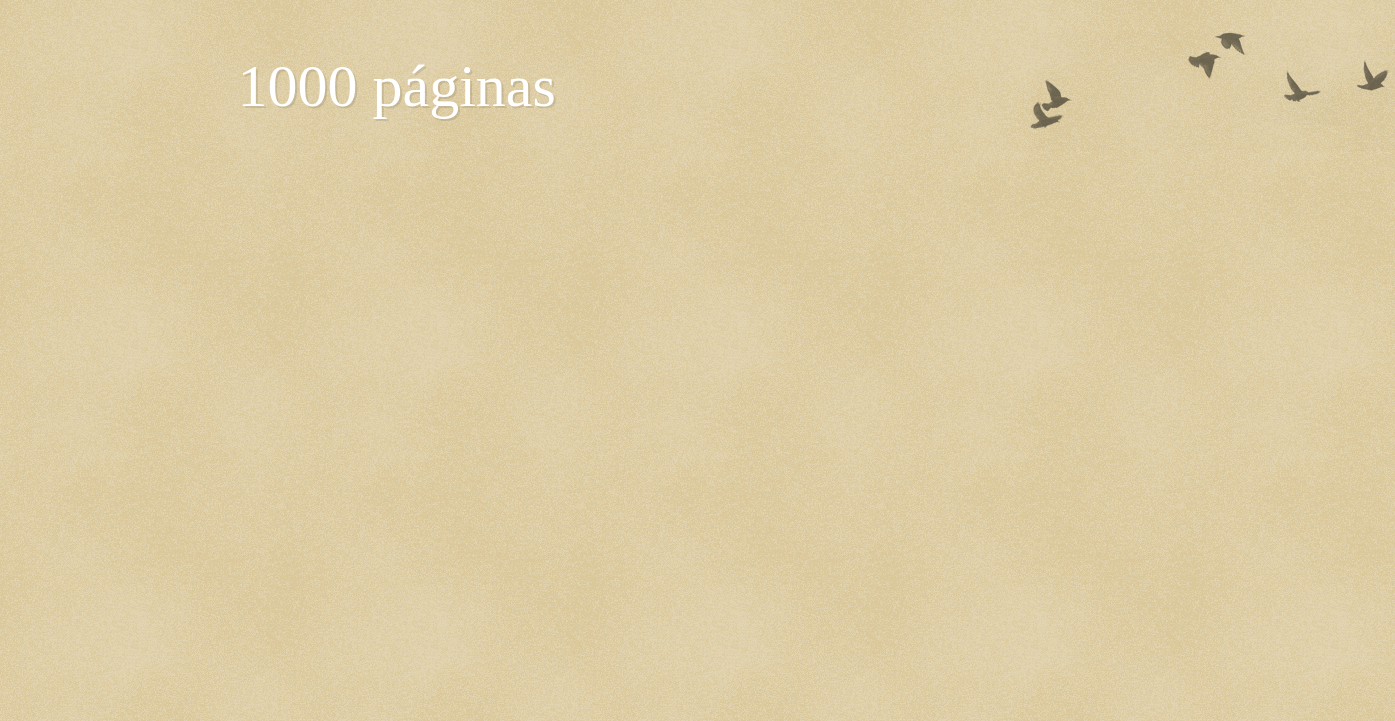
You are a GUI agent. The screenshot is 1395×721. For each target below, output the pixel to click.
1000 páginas (397, 86)
